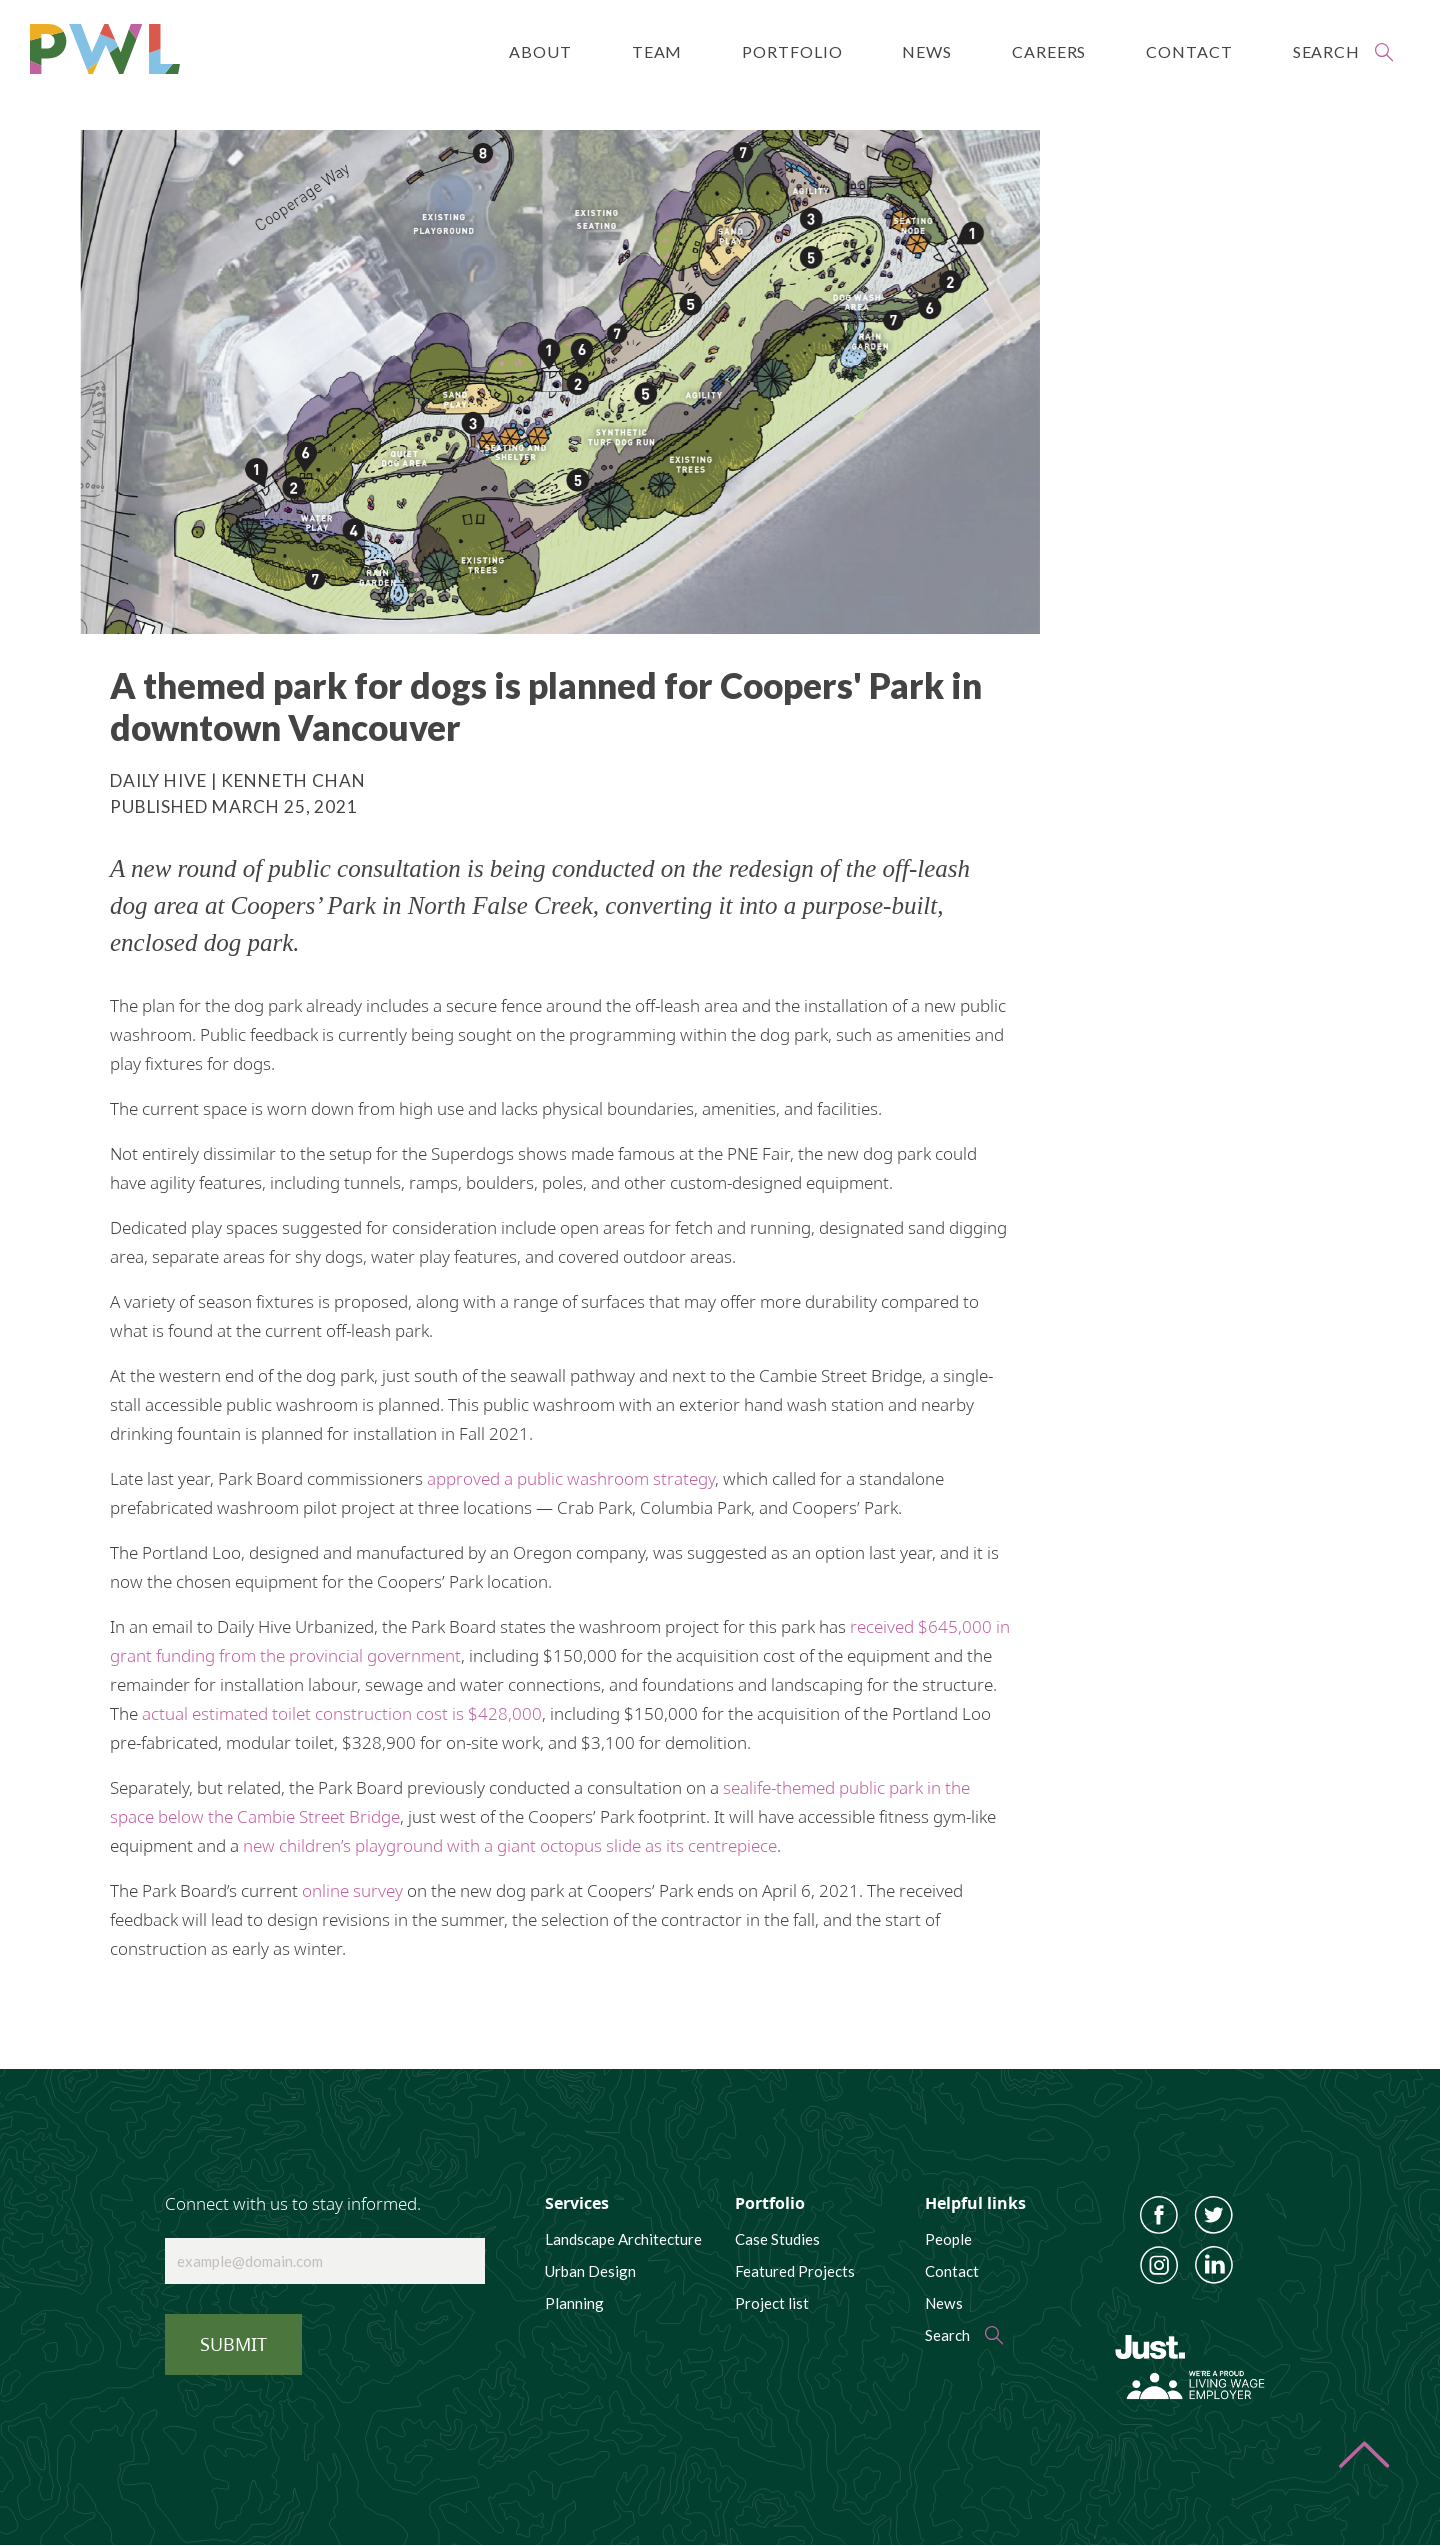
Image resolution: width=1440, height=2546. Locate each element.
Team (657, 51)
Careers (1049, 51)
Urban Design (590, 2271)
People (948, 2239)
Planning (574, 2303)
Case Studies (777, 2239)
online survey (352, 1890)
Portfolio (792, 51)
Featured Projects (795, 2271)
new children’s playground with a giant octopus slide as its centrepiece (510, 1845)
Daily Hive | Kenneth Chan (238, 780)
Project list (772, 2303)
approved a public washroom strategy (571, 1478)
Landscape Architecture (623, 2239)
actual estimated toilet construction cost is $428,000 (342, 1713)
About (540, 51)
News (927, 51)
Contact (1189, 51)
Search (1326, 51)
